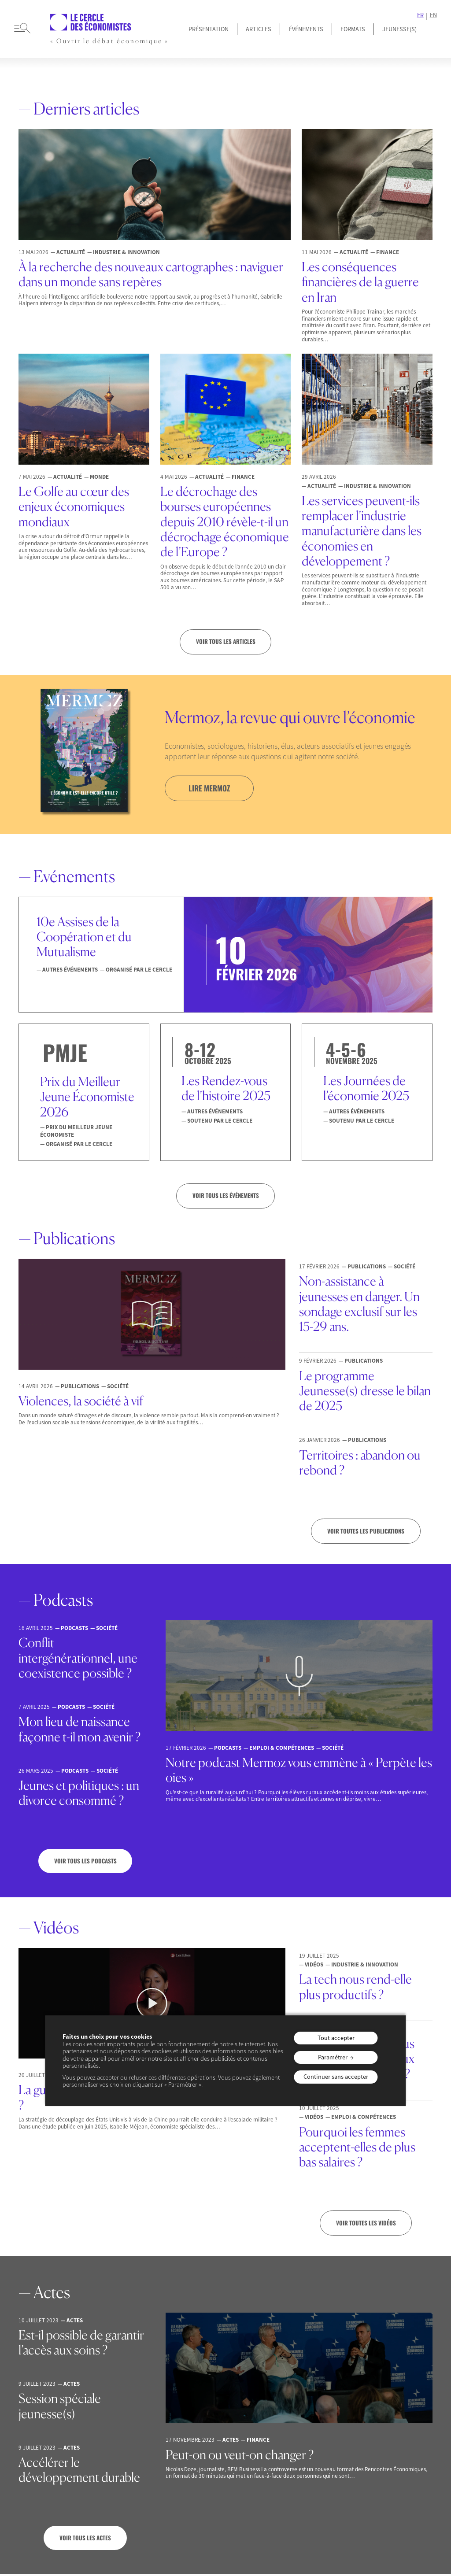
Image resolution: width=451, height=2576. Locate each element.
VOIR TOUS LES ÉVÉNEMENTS (225, 1196)
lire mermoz (210, 788)
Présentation (209, 29)
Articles (258, 29)
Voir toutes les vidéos (366, 2224)
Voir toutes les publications (366, 1531)
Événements (306, 29)
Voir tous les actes (85, 2539)
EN (433, 15)
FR (420, 15)
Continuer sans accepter (335, 2077)
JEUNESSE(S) (399, 29)
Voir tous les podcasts (85, 1862)
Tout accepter (336, 2038)
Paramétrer (332, 2057)
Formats (352, 29)
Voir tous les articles (225, 641)
